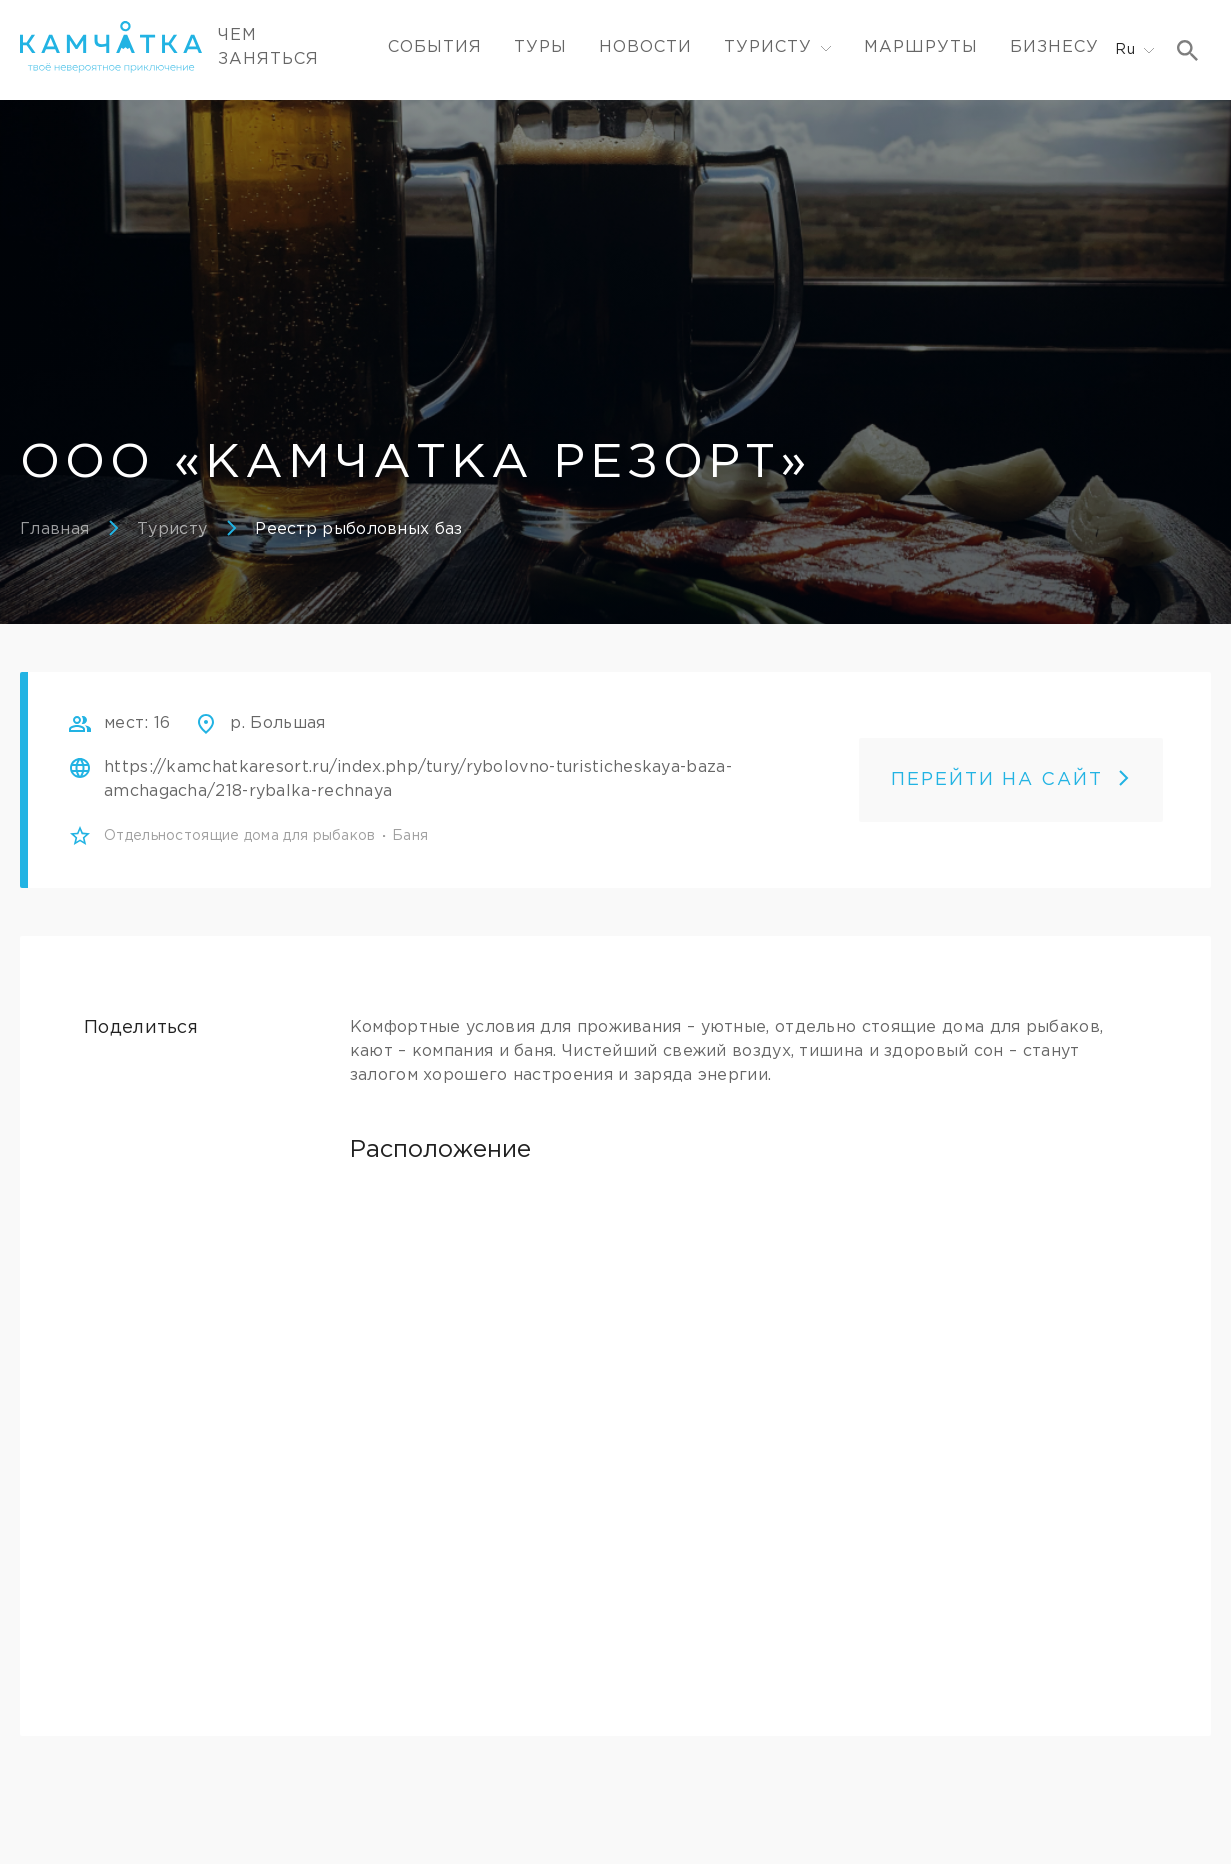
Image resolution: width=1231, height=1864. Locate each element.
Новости (645, 47)
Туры (540, 47)
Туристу (172, 529)
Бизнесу (1054, 47)
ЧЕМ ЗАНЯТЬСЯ (268, 47)
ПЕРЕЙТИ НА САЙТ (1011, 780)
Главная (54, 529)
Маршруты (921, 47)
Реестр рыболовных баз (358, 529)
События (435, 47)
